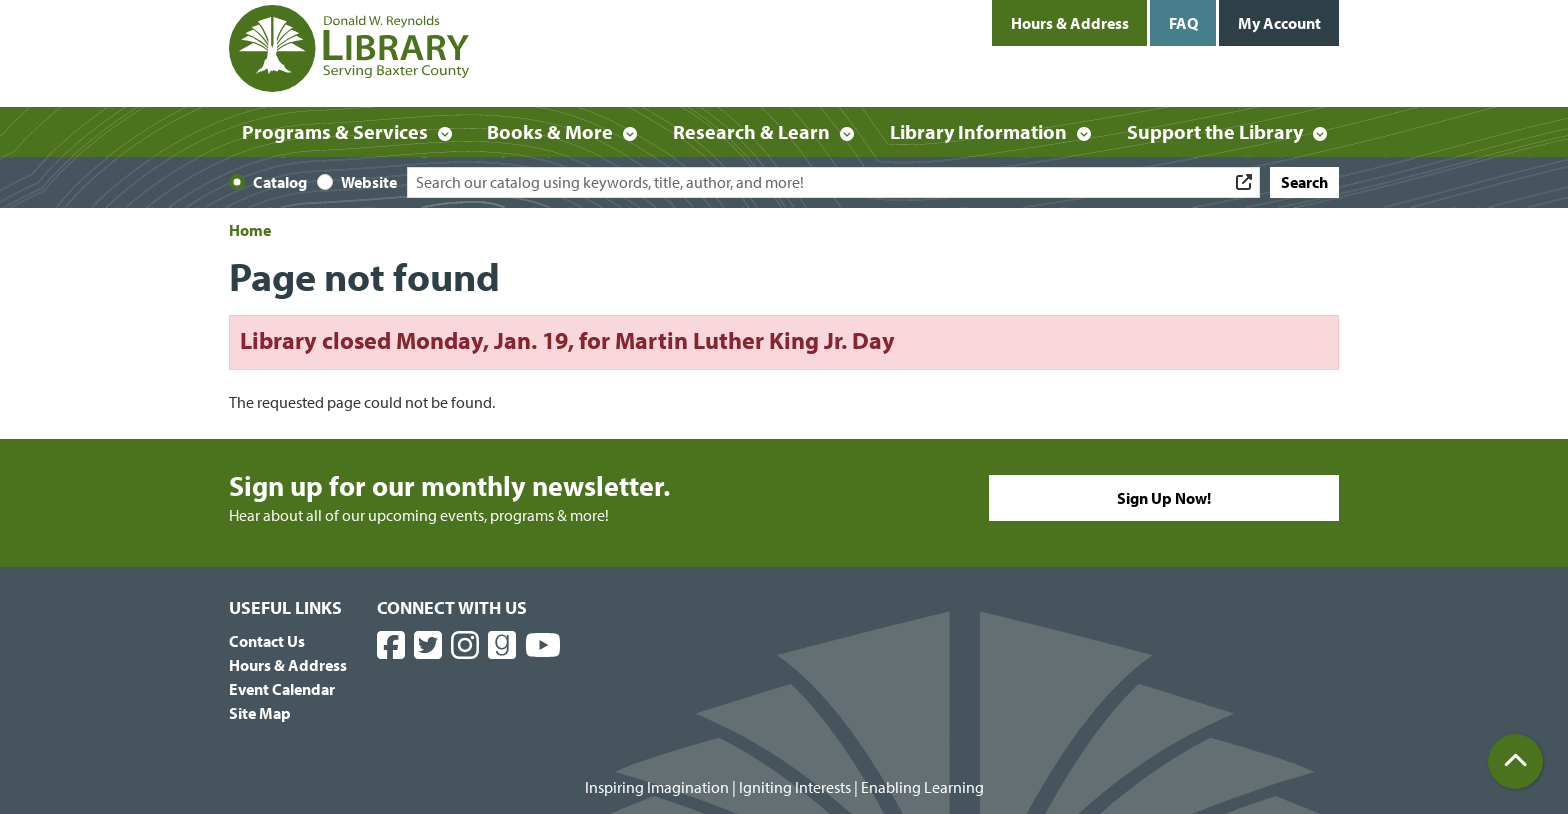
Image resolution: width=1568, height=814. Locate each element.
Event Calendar (282, 689)
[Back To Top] (1515, 761)
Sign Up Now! (1164, 498)
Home (250, 230)
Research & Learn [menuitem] (751, 131)
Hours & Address (1070, 23)
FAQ (1183, 23)
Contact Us (267, 641)
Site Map (260, 713)
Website (369, 182)
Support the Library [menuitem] (1215, 131)
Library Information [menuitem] (978, 131)
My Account (1279, 23)
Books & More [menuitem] (550, 131)
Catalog (280, 182)
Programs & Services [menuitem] (335, 131)
